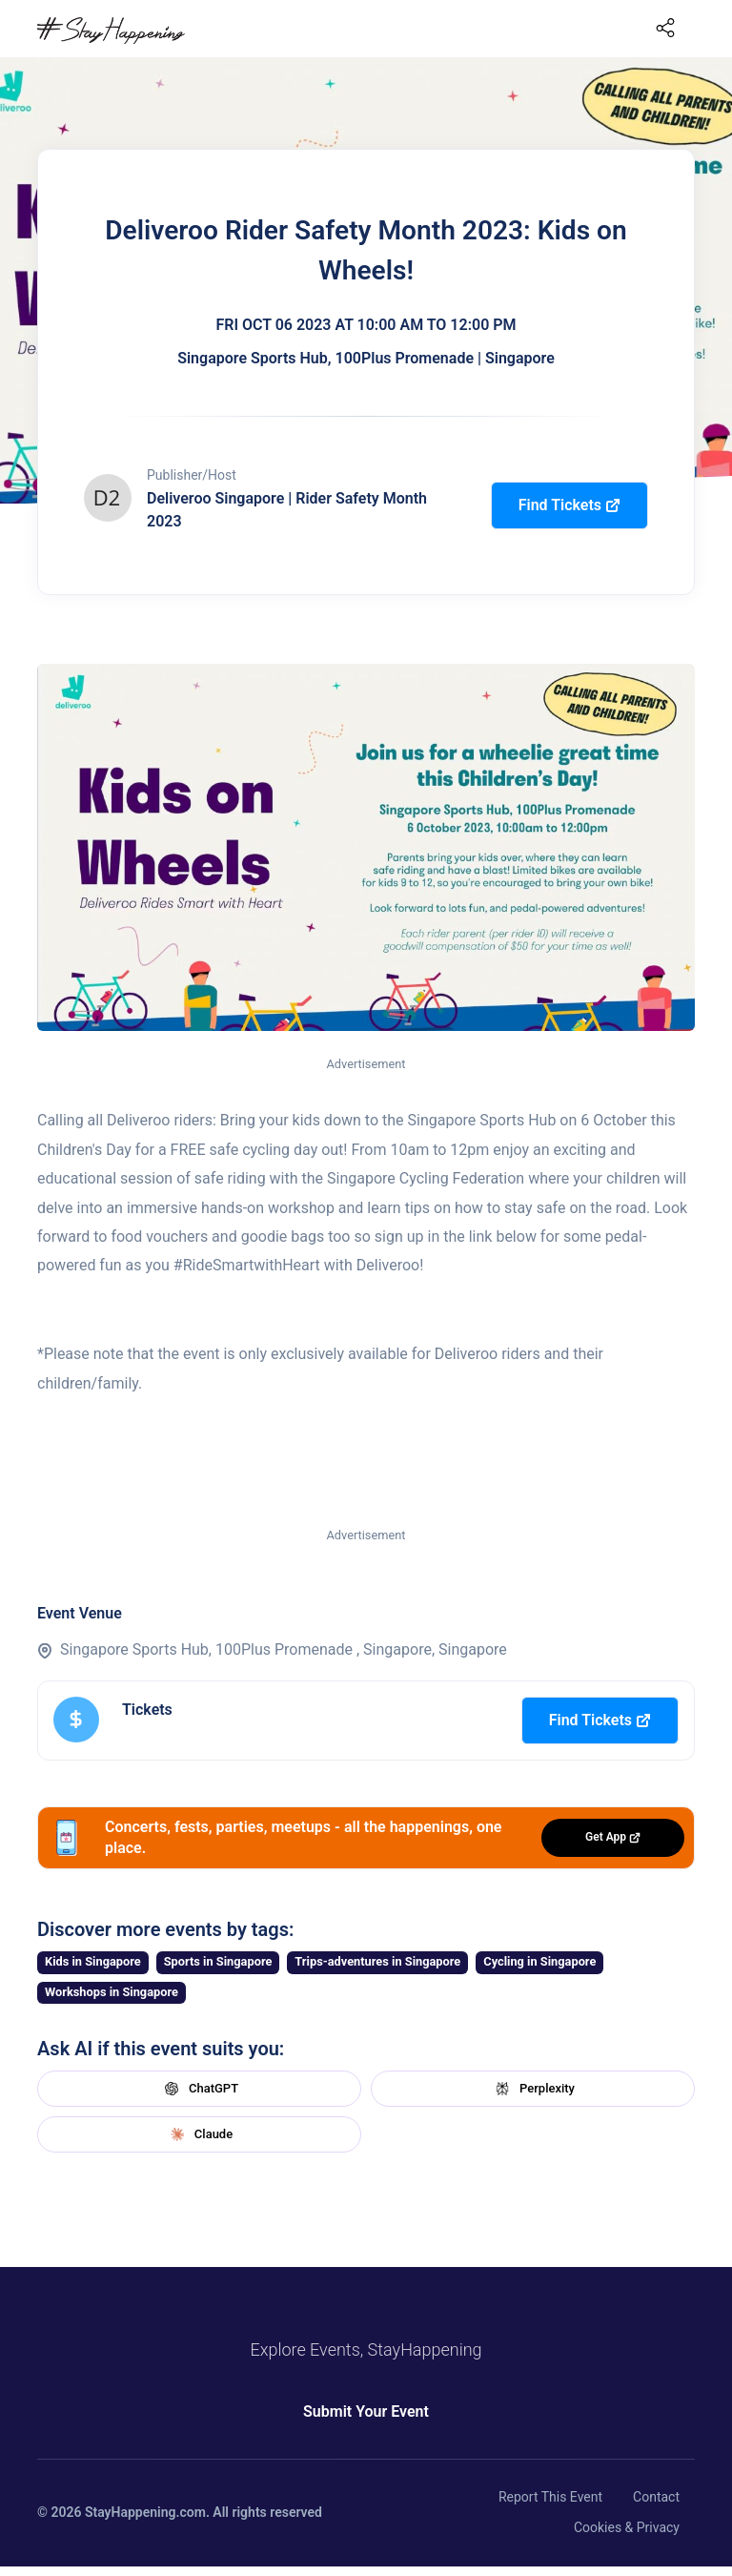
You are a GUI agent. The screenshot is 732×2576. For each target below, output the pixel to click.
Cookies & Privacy (627, 2527)
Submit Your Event (366, 2411)
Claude (199, 2134)
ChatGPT (199, 2088)
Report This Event (550, 2496)
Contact (656, 2496)
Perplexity (533, 2088)
